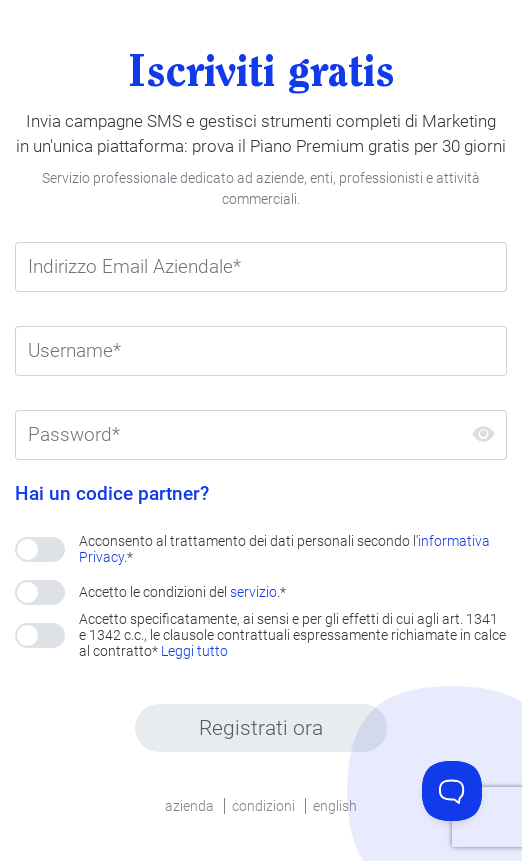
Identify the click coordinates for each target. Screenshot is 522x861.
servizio (253, 592)
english (335, 806)
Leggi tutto (194, 651)
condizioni (263, 806)
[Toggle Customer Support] (452, 791)
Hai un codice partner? (112, 494)
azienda (189, 806)
